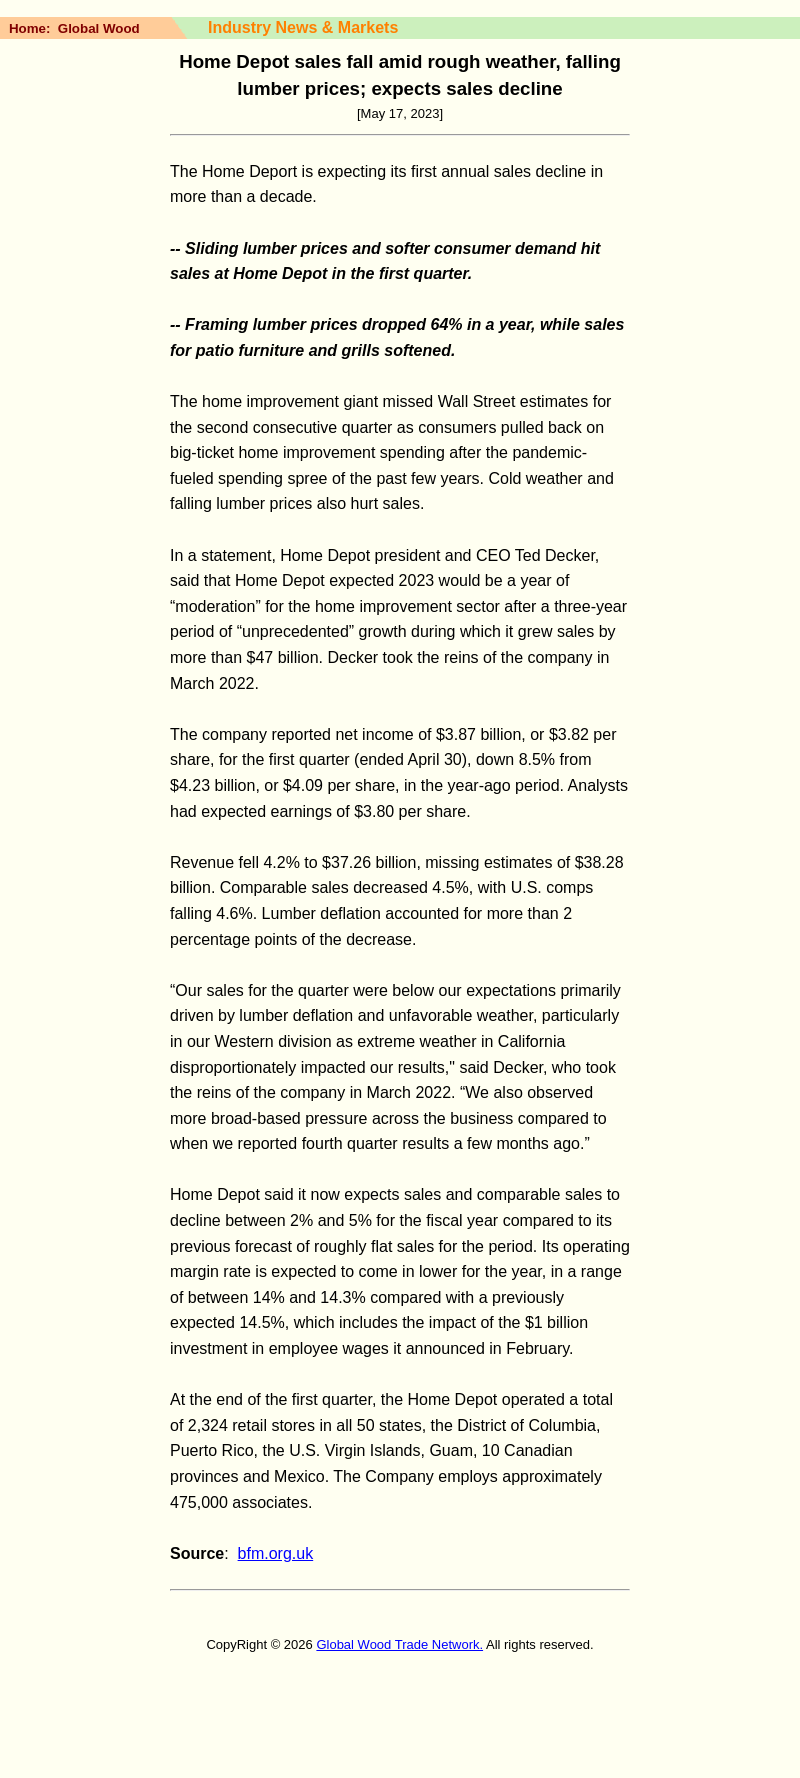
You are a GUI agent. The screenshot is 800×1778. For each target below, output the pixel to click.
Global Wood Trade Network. (399, 1644)
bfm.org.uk (276, 1553)
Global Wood (99, 28)
